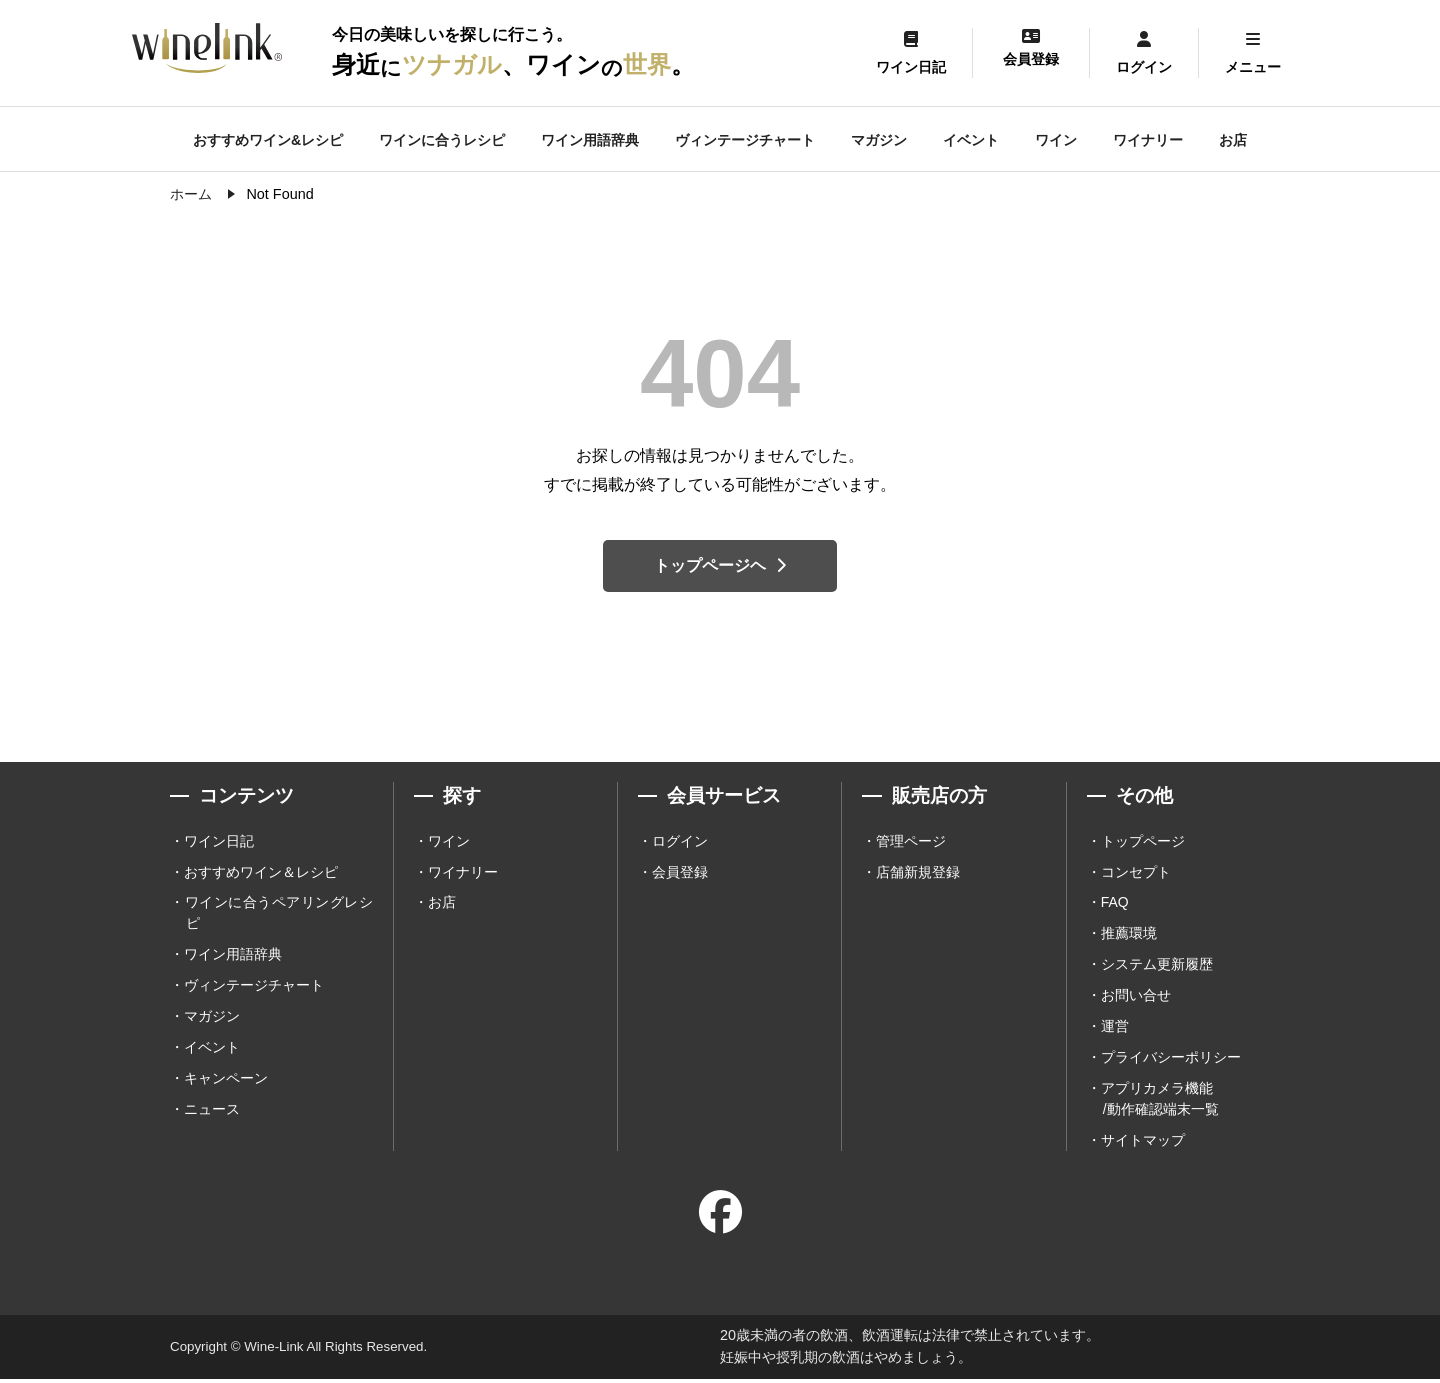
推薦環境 (1129, 936)
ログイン (680, 843)
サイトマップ (1143, 1144)
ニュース (212, 1112)
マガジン (879, 140)
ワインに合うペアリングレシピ (279, 915)
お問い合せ (1136, 998)
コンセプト (1136, 874)
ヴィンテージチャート (745, 140)
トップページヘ (720, 566)
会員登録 (680, 874)
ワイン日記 (219, 843)
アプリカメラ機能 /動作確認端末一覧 (1160, 1101)
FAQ (1115, 905)
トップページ (1143, 843)
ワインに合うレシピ (442, 140)
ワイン (1056, 140)
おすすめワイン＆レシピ (261, 874)
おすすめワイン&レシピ (268, 140)
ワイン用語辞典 (590, 140)
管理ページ (911, 843)
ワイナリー (1148, 140)
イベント (971, 140)
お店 (1233, 140)
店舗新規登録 (918, 874)
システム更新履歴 (1157, 967)
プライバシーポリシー (1171, 1060)
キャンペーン (226, 1081)
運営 (1115, 1029)
